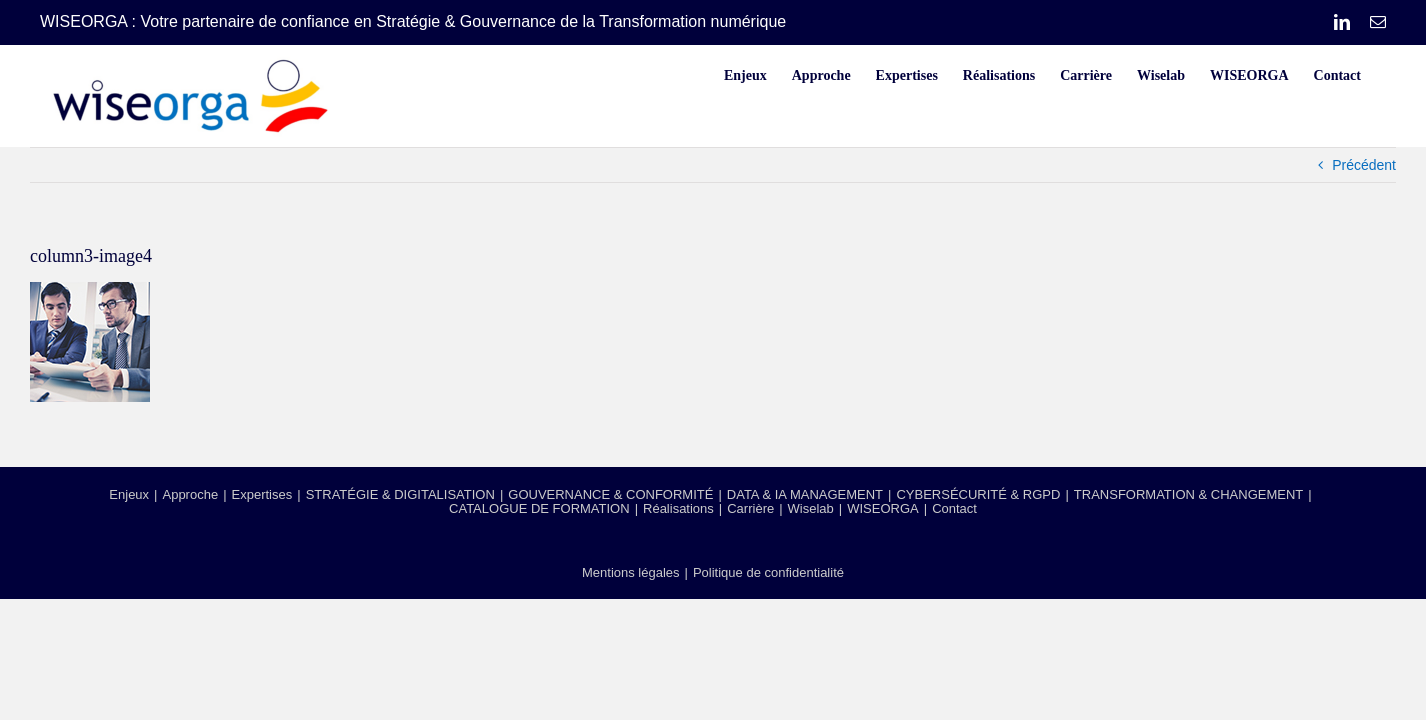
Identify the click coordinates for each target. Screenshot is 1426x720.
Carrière (750, 508)
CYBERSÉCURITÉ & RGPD (978, 494)
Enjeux (129, 494)
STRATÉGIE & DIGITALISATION (400, 494)
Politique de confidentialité (768, 572)
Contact (954, 508)
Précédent (1364, 165)
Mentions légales (631, 572)
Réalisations (678, 508)
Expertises (262, 494)
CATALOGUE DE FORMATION (539, 508)
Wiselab (811, 508)
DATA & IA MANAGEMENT (805, 494)
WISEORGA (883, 508)
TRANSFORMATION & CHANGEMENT (1188, 494)
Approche (190, 494)
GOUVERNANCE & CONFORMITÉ (610, 494)
